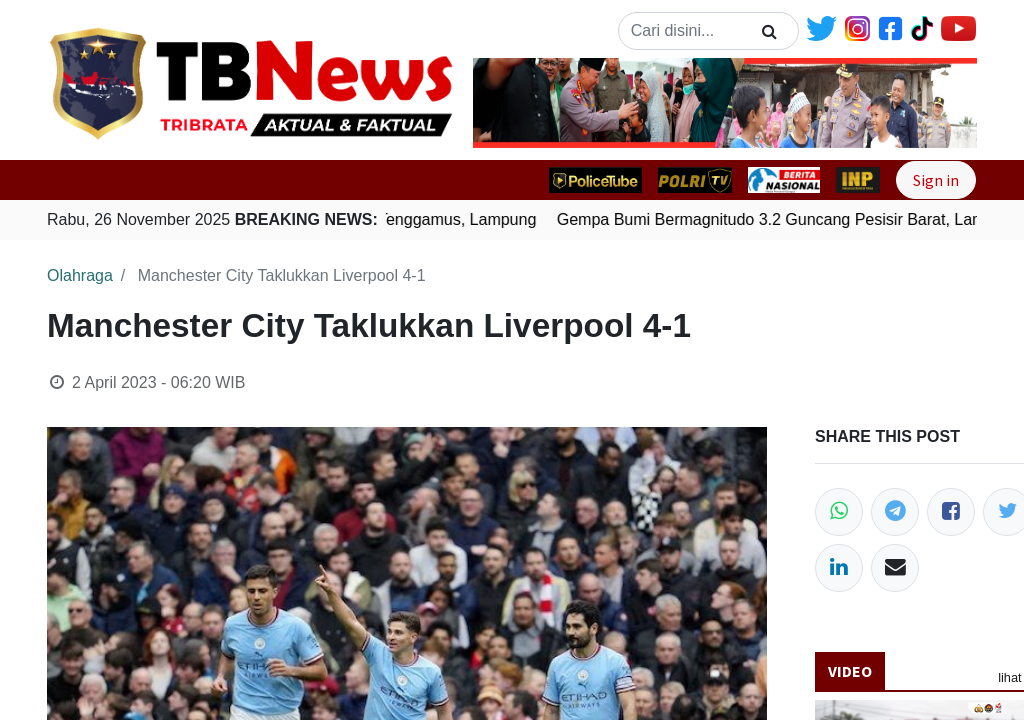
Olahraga (80, 275)
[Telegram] (895, 512)
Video (850, 671)
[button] (511, 103)
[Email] (895, 568)
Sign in (936, 180)
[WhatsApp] (839, 512)
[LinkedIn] (839, 568)
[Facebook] (951, 512)
